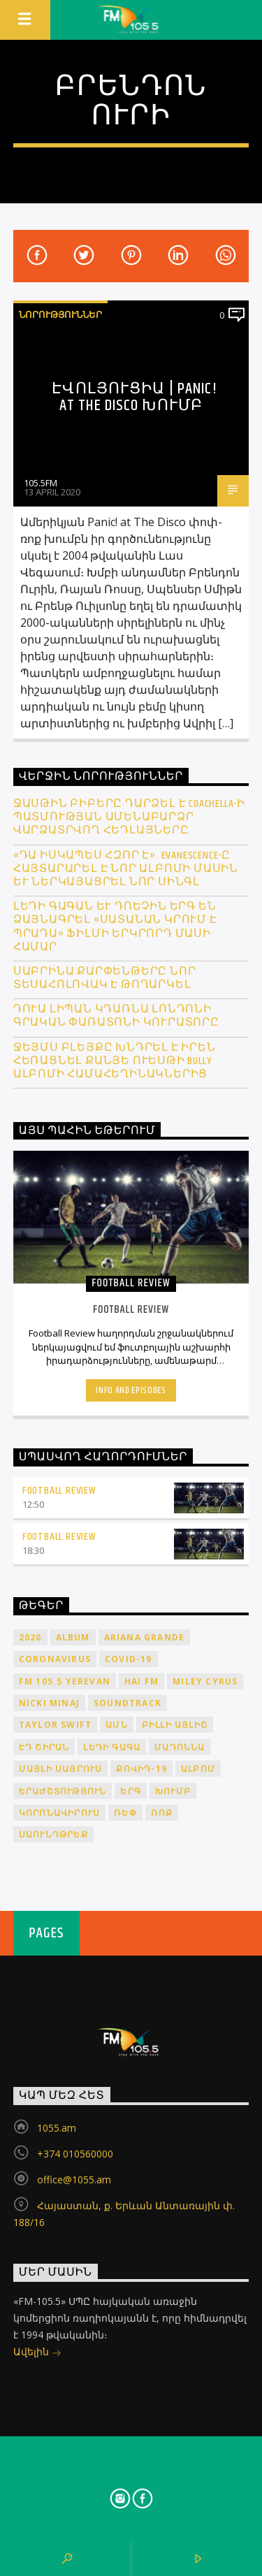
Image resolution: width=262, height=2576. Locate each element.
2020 (30, 1637)
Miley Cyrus (205, 1681)
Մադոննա (179, 1747)
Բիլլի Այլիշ (175, 1725)
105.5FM (40, 482)
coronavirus (55, 1659)
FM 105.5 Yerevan (64, 1681)
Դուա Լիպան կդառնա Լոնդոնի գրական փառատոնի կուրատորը (116, 1016)
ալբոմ (198, 1769)
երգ (130, 1791)
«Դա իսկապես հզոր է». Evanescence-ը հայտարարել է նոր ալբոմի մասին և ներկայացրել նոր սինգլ (125, 869)
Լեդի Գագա (111, 1747)
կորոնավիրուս (59, 1813)
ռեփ (125, 1813)
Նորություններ (60, 314)
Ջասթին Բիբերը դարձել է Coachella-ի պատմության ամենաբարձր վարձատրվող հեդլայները (129, 817)
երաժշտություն (63, 1791)
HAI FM (141, 1681)
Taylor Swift (55, 1725)
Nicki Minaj (49, 1703)
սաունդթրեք (53, 1834)
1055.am (56, 2127)
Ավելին (37, 2353)
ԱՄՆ (116, 1725)
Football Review (59, 1490)
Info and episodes (131, 1390)
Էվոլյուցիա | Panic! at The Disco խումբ (134, 397)
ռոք (162, 1813)
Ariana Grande (144, 1637)
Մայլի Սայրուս (61, 1769)
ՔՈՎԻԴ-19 (141, 1769)
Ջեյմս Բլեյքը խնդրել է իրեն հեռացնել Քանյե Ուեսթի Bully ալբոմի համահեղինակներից (114, 1061)
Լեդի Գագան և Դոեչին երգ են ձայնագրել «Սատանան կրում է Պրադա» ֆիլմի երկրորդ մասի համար (115, 927)
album (73, 1637)
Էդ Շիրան (44, 1747)
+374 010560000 (75, 2153)
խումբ (173, 1791)
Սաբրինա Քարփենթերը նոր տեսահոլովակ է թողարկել (104, 978)
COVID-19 (128, 1659)
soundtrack (127, 1703)
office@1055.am (74, 2179)
